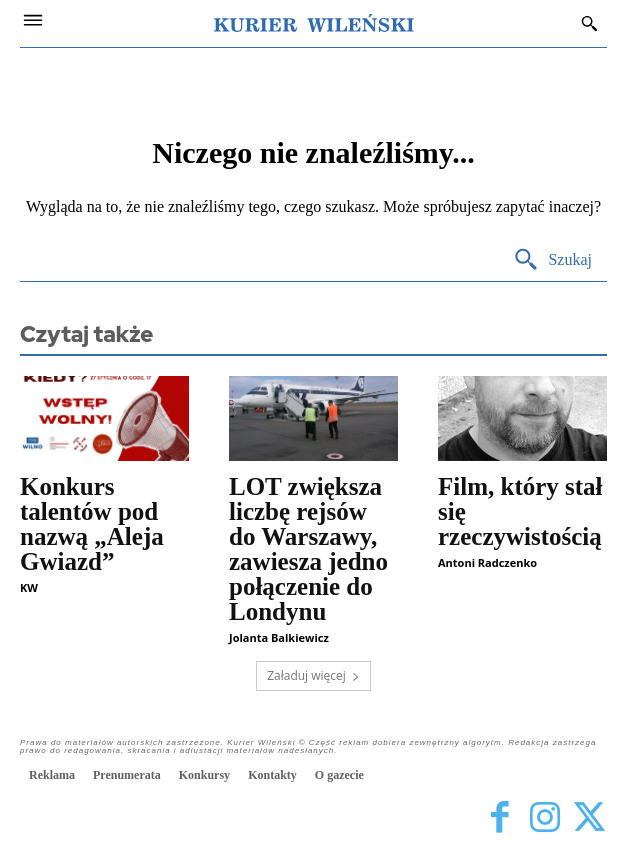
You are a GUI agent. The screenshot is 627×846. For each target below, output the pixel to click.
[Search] (552, 260)
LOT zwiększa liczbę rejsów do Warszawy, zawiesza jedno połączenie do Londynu (308, 549)
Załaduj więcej (313, 675)
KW (29, 587)
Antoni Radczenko (487, 562)
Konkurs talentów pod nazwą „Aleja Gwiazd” (92, 524)
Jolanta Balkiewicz (279, 637)
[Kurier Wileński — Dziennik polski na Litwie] (314, 23)
